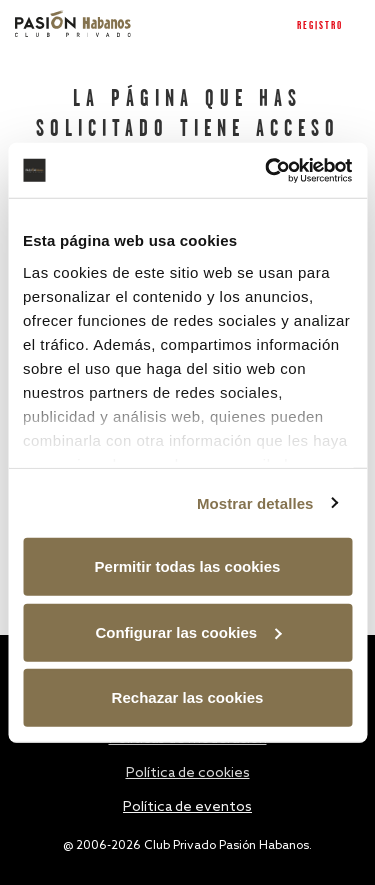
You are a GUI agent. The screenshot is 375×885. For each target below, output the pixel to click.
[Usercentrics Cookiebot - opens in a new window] (267, 170)
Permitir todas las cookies (188, 566)
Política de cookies (188, 773)
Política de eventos (187, 807)
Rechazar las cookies (188, 697)
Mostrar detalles (255, 502)
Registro (320, 26)
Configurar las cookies (188, 631)
